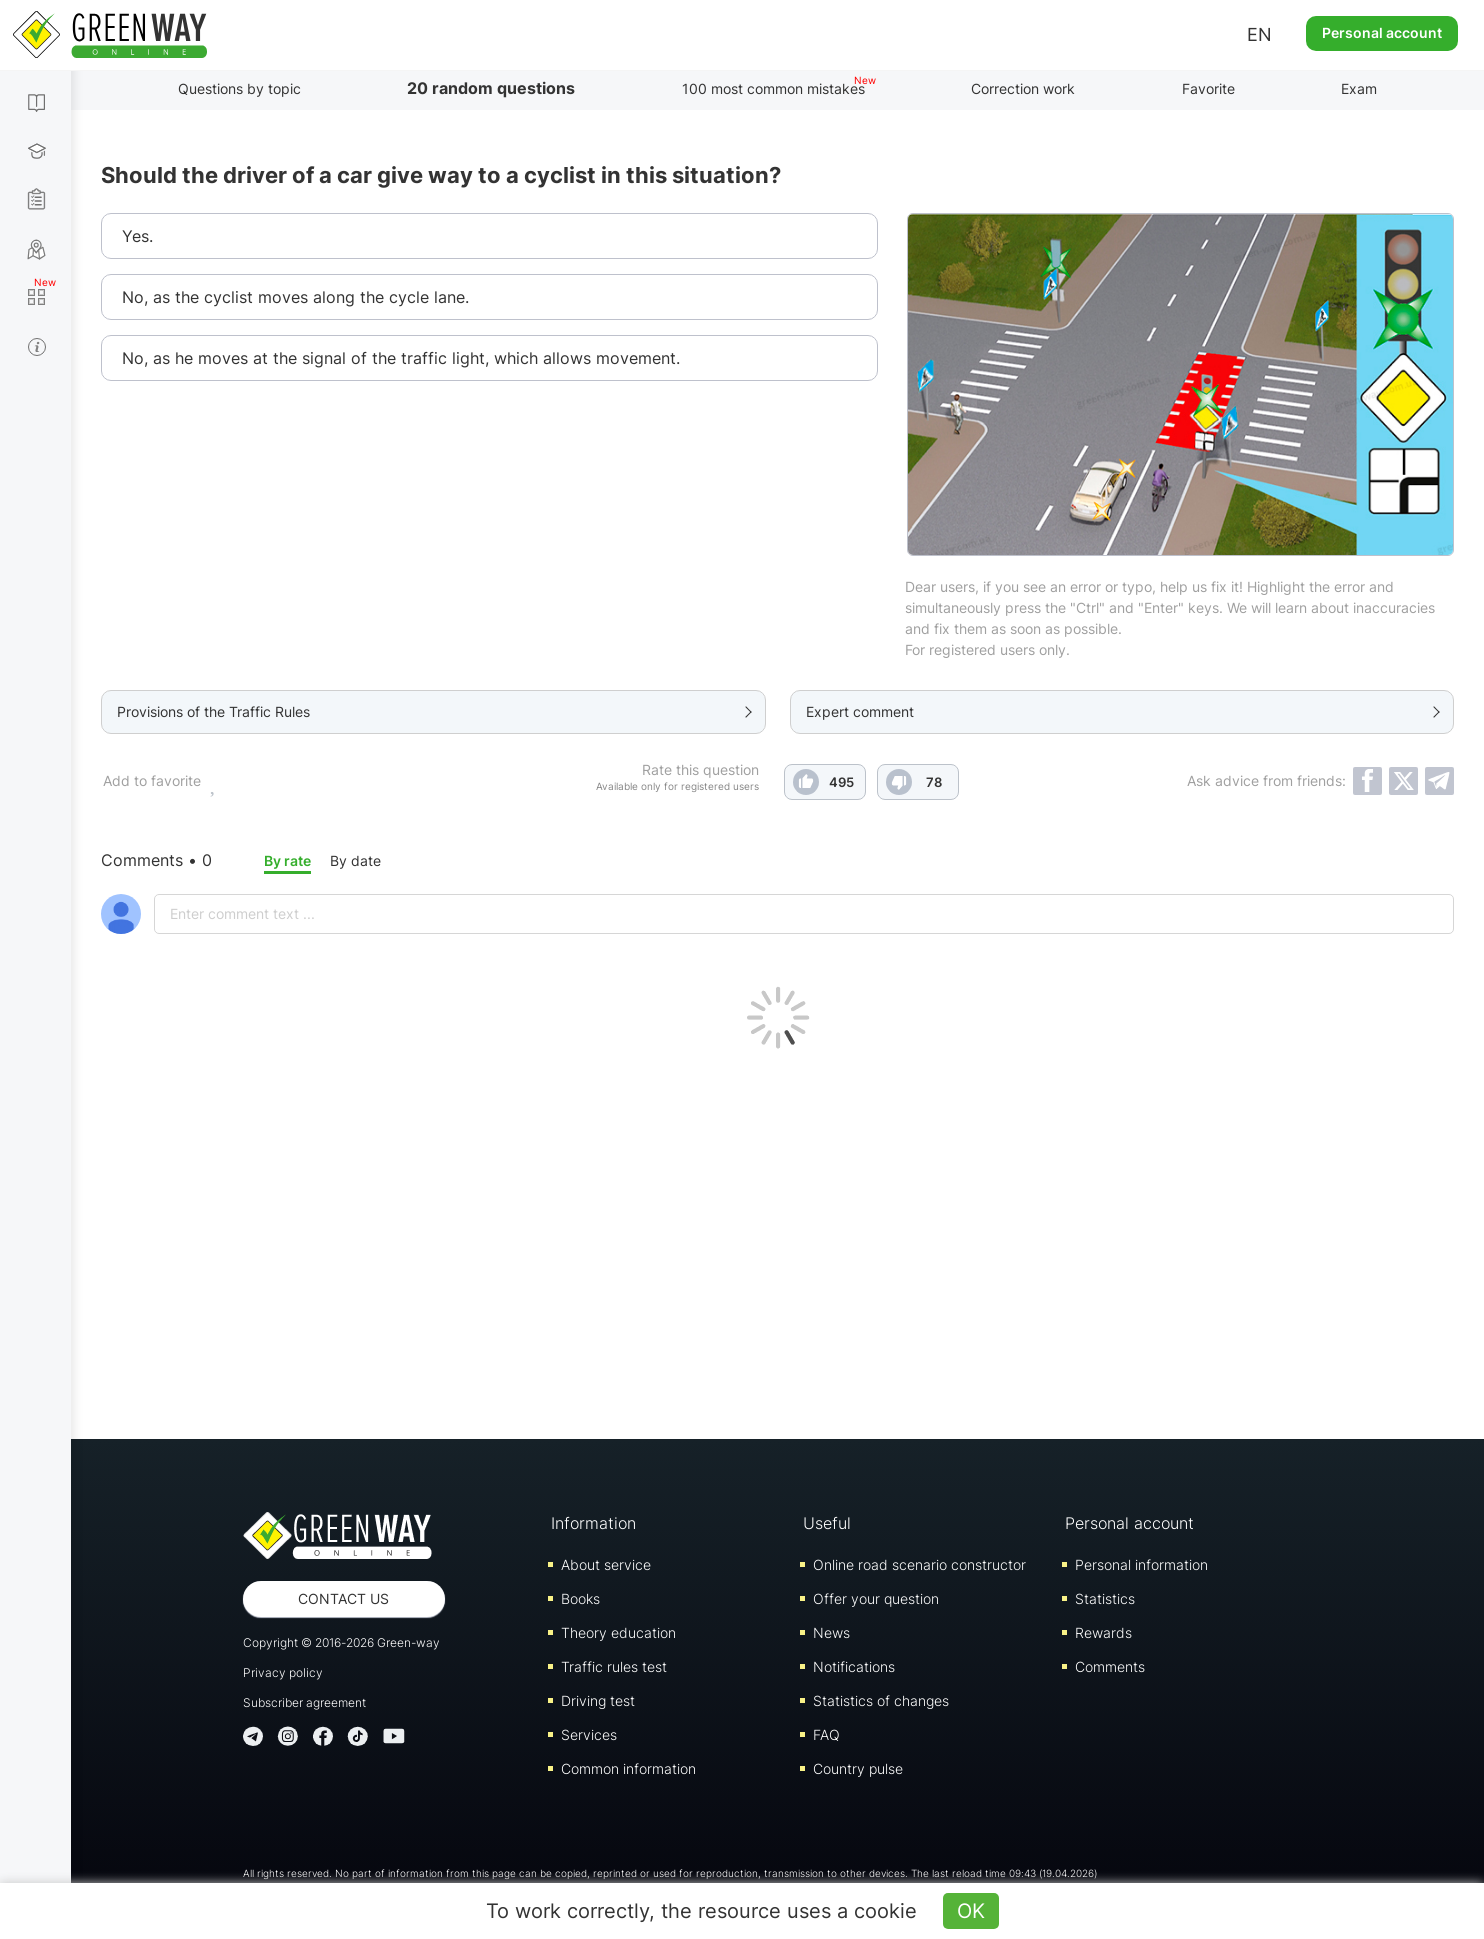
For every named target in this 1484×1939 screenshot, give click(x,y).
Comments (1110, 1666)
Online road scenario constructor (919, 1564)
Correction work (1023, 88)
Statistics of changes (881, 1700)
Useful (827, 1523)
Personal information (1141, 1564)
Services (589, 1734)
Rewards (1103, 1632)
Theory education (618, 1632)
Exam (1359, 88)
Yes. (137, 236)
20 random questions (491, 88)
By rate (287, 860)
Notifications (854, 1666)
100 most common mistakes (773, 88)
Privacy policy (283, 1672)
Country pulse (858, 1768)
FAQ (826, 1734)
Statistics (1105, 1598)
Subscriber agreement (304, 1702)
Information (593, 1523)
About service (606, 1564)
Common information (628, 1768)
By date (355, 860)
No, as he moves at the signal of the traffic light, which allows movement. (401, 358)
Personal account (1382, 32)
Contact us (343, 1598)
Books (580, 1598)
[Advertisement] (778, 1239)
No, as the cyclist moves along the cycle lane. (295, 297)
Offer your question (876, 1598)
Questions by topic (239, 88)
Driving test (598, 1700)
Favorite (1208, 88)
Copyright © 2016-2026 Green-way (341, 1642)
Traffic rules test (614, 1666)
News (831, 1632)
